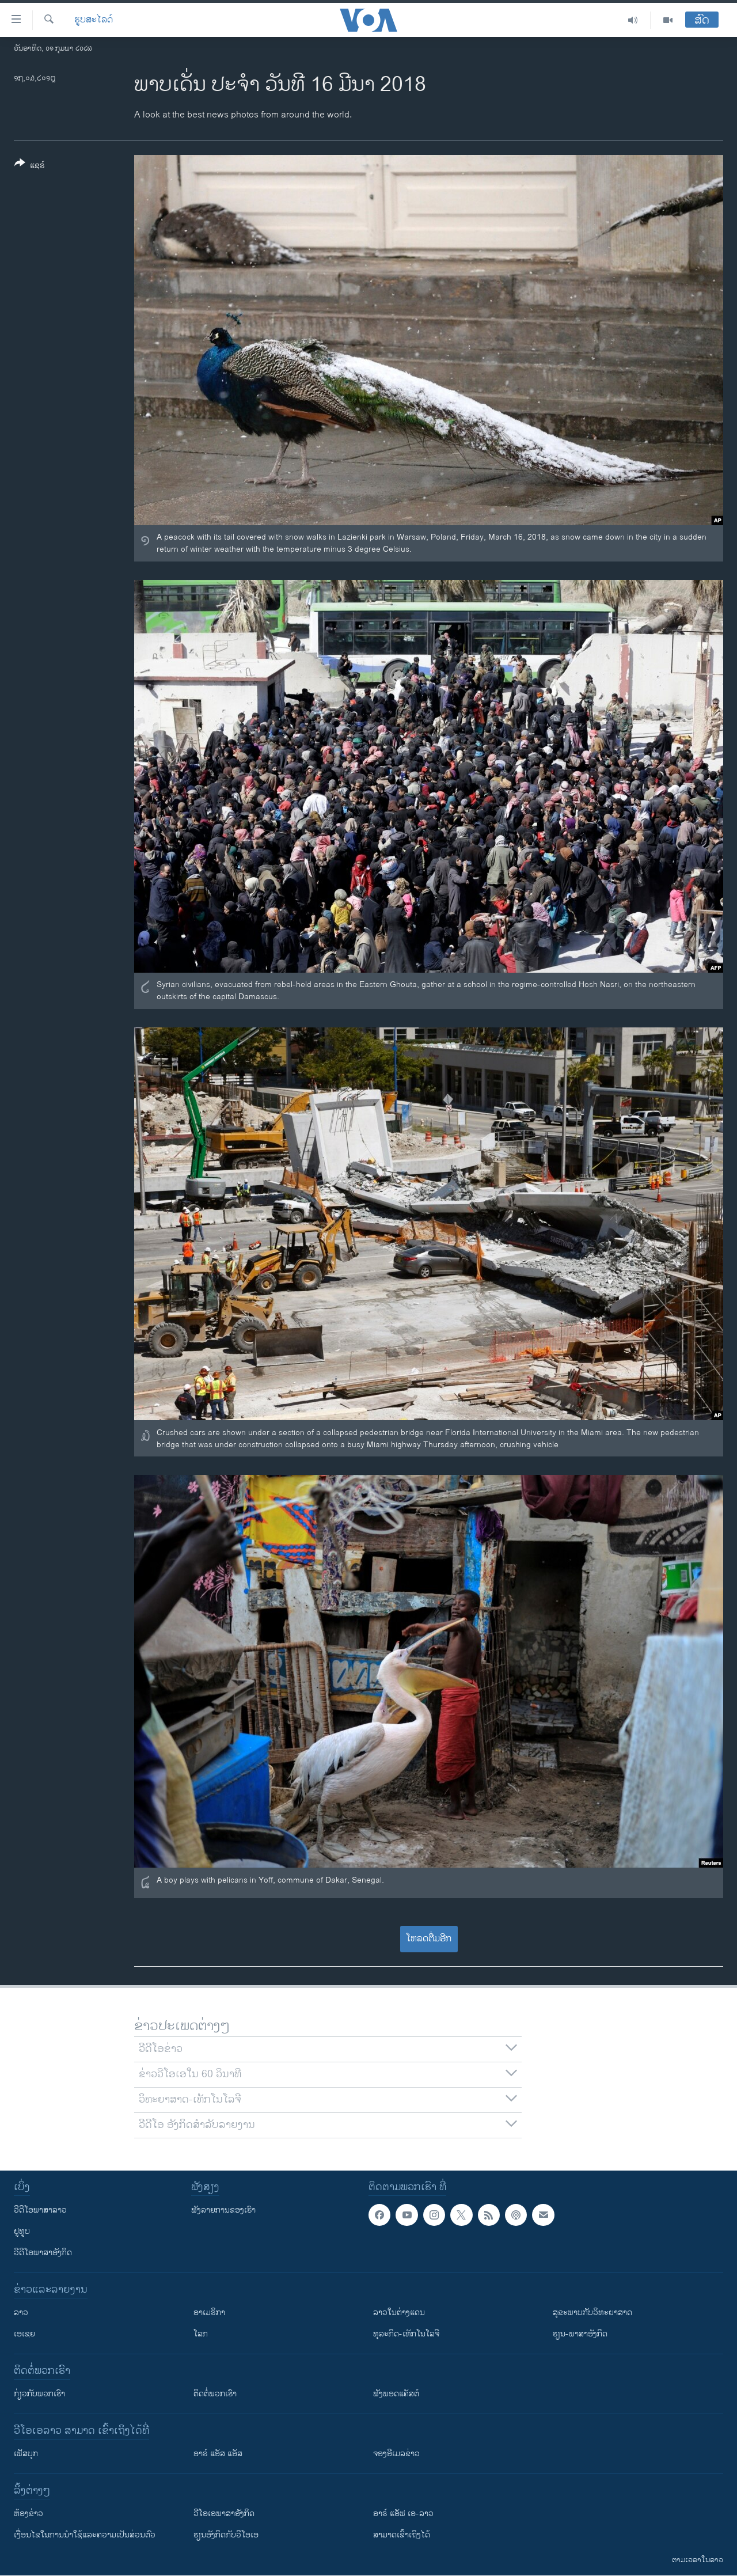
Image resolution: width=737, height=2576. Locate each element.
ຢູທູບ (22, 2231)
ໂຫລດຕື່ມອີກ (428, 1939)
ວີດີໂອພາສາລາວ (40, 2210)
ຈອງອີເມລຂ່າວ (396, 2454)
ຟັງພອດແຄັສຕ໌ (396, 2394)
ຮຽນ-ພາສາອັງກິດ (580, 2334)
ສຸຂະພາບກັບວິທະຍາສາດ (592, 2312)
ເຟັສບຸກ (26, 2454)
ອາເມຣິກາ (209, 2312)
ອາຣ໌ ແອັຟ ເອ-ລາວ (403, 2513)
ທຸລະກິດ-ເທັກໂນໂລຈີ (406, 2334)
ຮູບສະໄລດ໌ (93, 20)
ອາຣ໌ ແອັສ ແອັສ (217, 2454)
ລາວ (21, 2312)
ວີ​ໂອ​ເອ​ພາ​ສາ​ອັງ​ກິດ (223, 2513)
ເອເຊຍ (24, 2334)
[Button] (29, 166)
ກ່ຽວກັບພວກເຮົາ (39, 2394)
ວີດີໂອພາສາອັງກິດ (43, 2253)
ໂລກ (200, 2334)
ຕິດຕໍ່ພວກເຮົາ (215, 2394)
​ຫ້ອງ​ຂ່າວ (28, 2513)
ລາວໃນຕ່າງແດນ (399, 2312)
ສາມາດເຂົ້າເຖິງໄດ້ (401, 2535)
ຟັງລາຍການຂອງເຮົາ (223, 2210)
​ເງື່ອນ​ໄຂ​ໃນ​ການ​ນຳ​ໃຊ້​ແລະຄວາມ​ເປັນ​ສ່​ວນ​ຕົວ (84, 2535)
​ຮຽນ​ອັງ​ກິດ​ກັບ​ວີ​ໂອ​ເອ (226, 2535)
